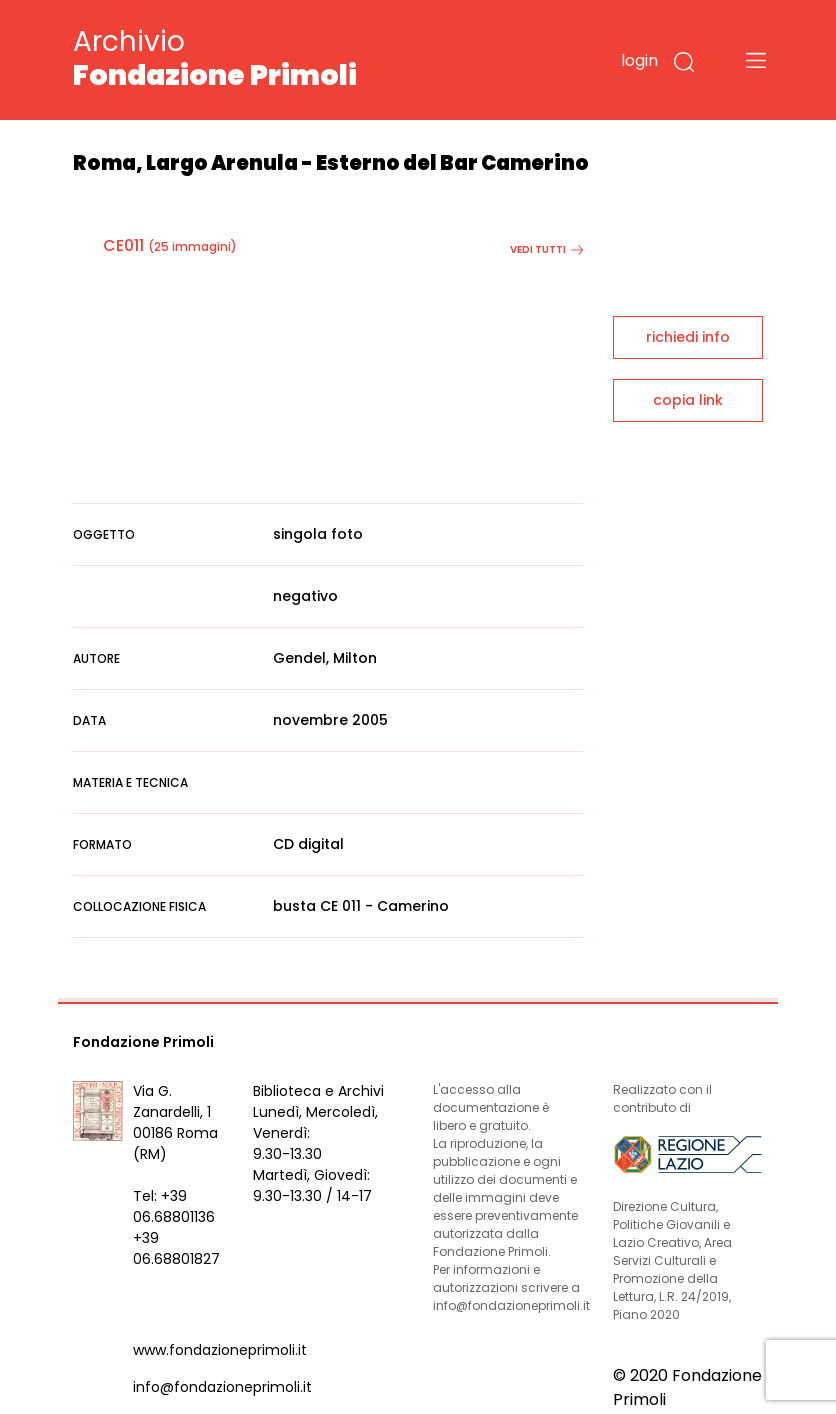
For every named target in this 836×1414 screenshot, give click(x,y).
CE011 (123, 245)
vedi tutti (546, 249)
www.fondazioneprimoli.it (220, 1350)
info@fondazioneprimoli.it (222, 1387)
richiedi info (688, 337)
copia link (688, 400)
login (639, 60)
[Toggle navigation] (756, 60)
